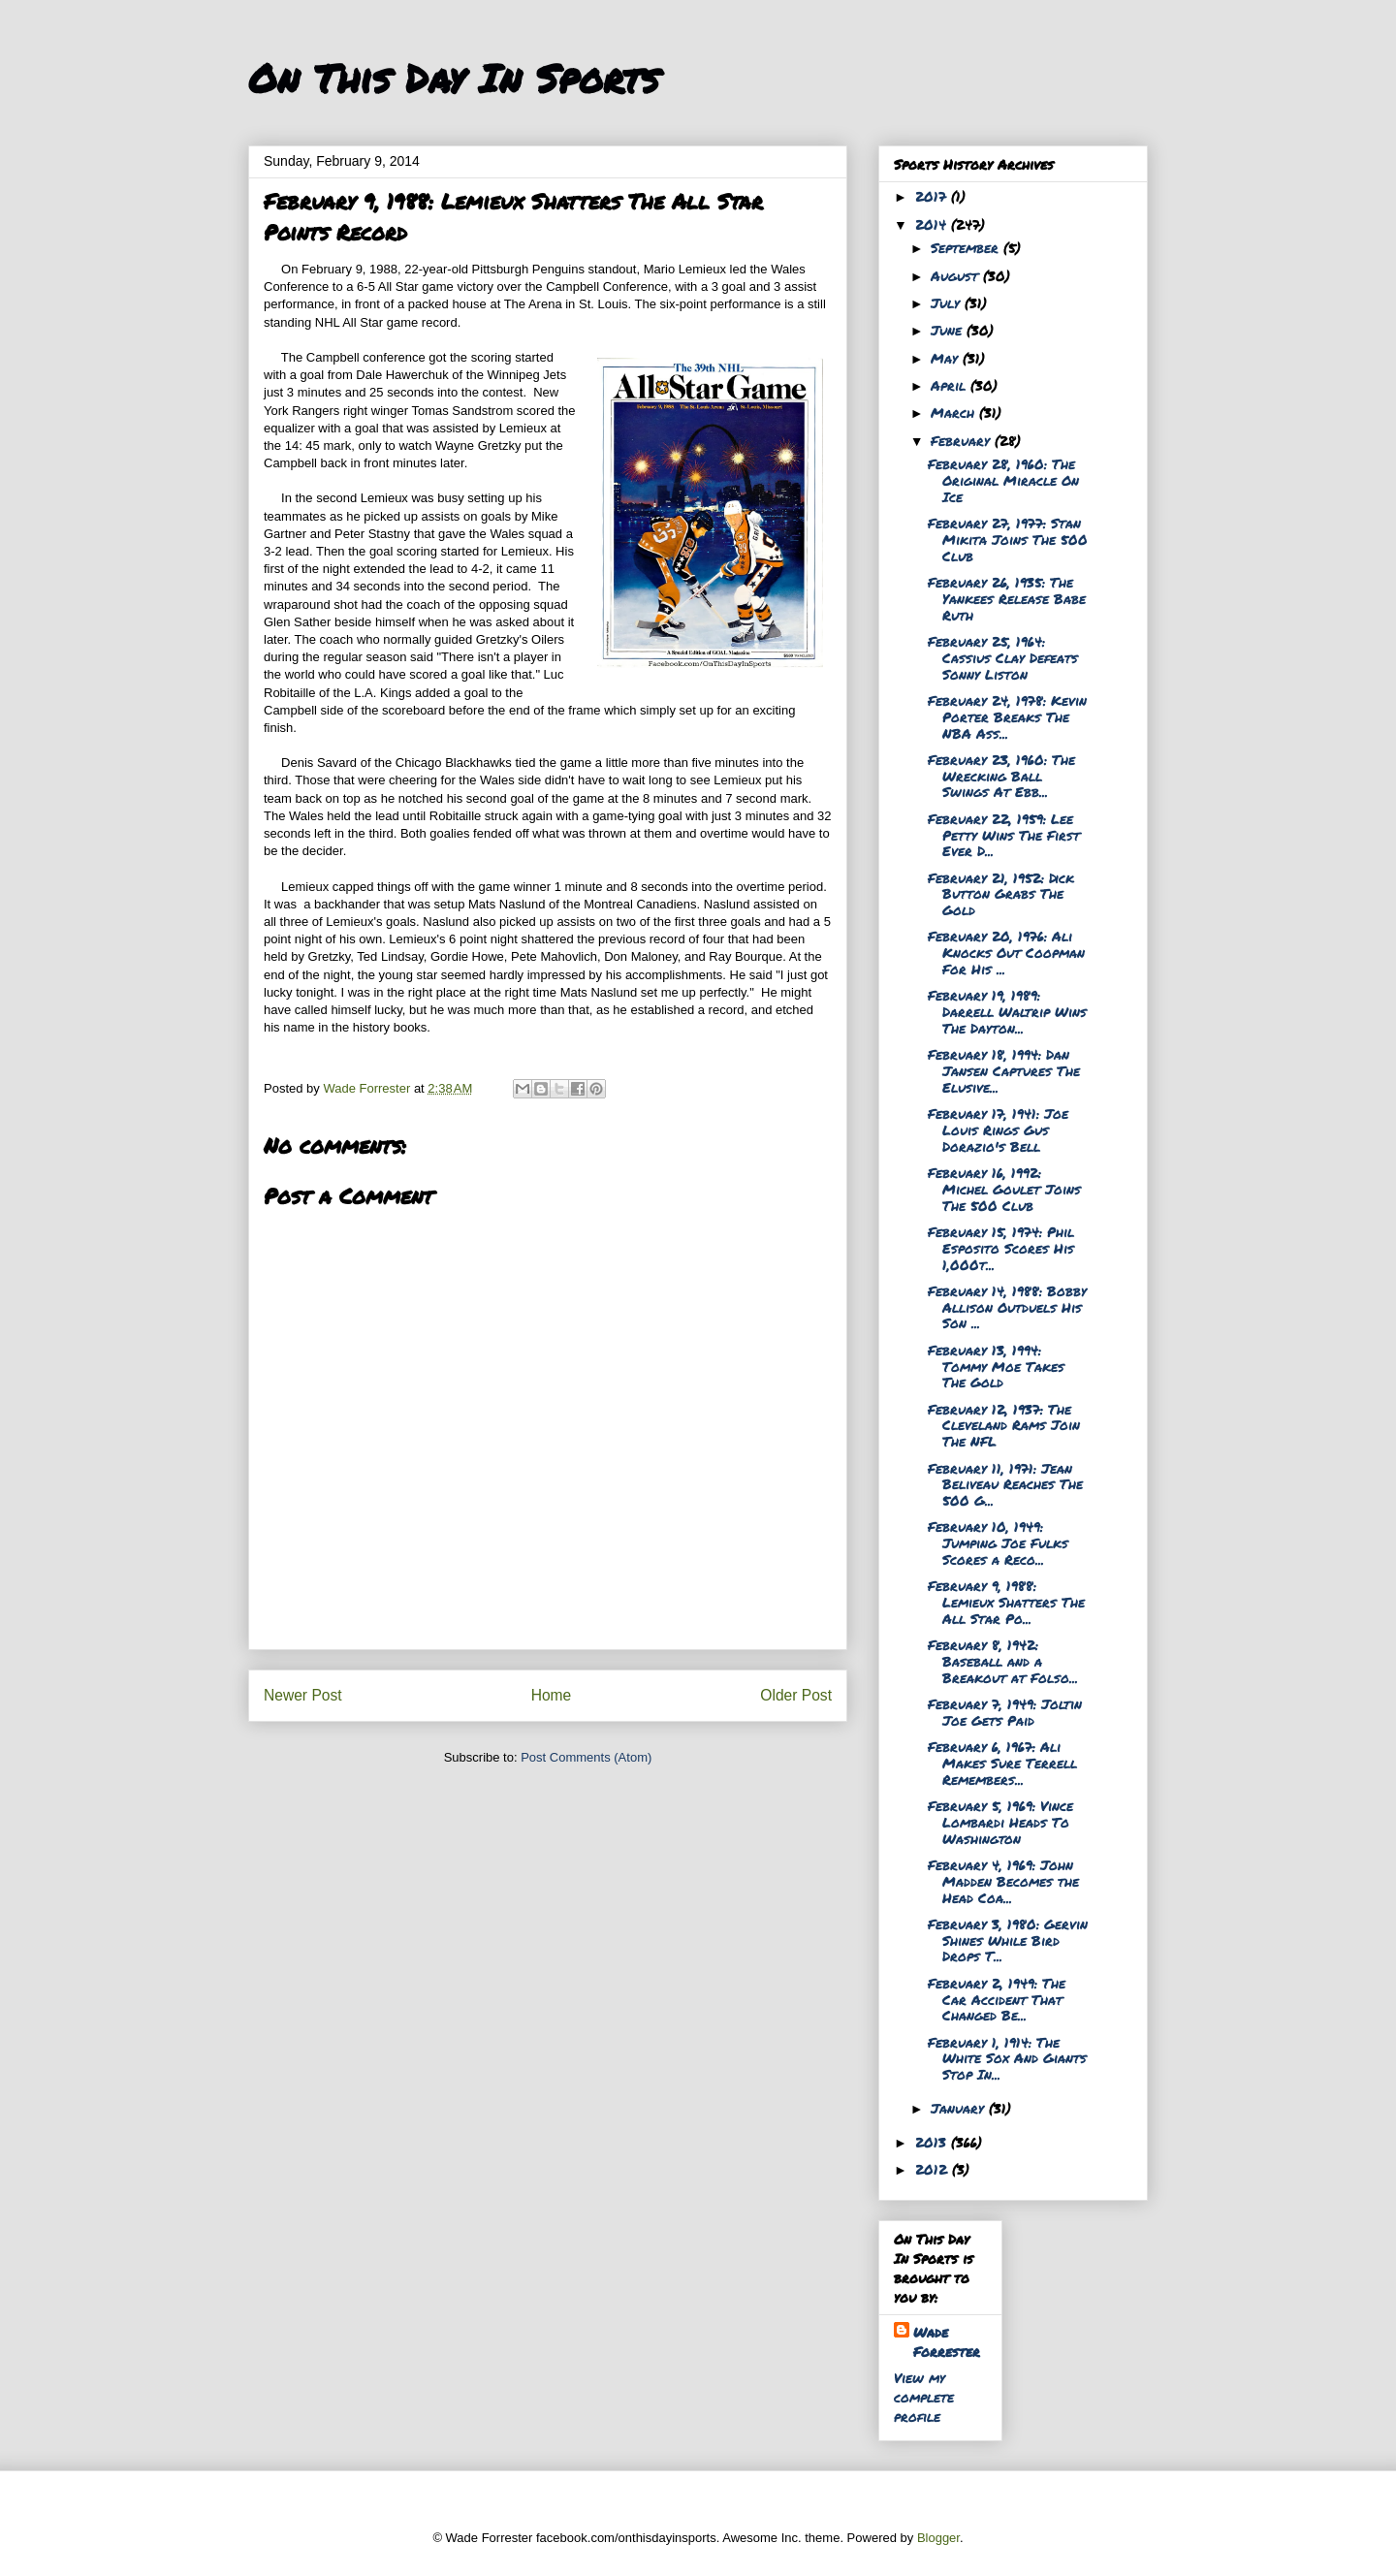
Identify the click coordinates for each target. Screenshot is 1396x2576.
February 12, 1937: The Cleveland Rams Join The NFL (1004, 1425)
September (967, 247)
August (957, 275)
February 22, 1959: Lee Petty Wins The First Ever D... (1004, 835)
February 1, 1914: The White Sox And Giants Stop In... (1007, 2058)
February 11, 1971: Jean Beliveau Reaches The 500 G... (1005, 1484)
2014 (933, 224)
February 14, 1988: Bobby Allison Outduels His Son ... (1007, 1307)
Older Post (796, 1695)
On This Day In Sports (453, 78)
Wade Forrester (946, 2341)
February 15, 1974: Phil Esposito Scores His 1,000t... (1001, 1248)
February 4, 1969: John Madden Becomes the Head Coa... (1003, 1881)
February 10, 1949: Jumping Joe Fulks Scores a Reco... (998, 1542)
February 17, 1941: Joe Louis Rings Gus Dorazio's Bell (998, 1129)
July (948, 302)
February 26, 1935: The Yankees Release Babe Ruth (1007, 598)
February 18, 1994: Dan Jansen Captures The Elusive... (1004, 1070)
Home (551, 1695)
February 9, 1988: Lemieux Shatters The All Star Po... (1006, 1601)
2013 (933, 2141)
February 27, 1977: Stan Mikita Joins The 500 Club (1008, 539)
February (963, 440)
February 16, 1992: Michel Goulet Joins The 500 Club (1004, 1188)
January (960, 2107)
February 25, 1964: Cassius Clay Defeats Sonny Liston (1003, 657)
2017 (933, 196)
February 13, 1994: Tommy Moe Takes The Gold (996, 1366)
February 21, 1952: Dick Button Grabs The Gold (1001, 894)
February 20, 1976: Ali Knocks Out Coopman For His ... (1006, 952)
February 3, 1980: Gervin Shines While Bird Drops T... (1008, 1940)
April (950, 385)
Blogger (938, 2537)
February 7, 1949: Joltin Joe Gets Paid (1005, 1712)
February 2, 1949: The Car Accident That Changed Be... (996, 1999)
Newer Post (303, 1695)
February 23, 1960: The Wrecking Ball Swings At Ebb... (1001, 775)
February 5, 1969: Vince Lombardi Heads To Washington (1000, 1822)
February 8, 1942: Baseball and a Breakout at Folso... (1003, 1661)
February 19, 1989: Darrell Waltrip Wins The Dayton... (1007, 1011)
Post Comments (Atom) (586, 1757)
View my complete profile (924, 2397)
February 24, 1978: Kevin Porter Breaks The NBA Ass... (1007, 716)
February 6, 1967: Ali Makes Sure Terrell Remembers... (1002, 1762)
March (955, 412)
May (947, 357)
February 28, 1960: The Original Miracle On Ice (1003, 480)
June (949, 329)
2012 (933, 2168)
